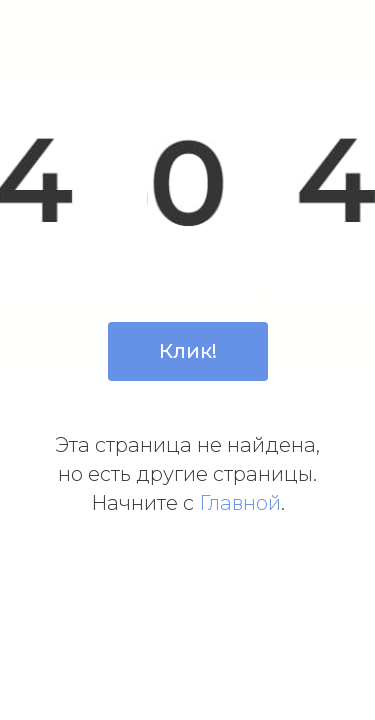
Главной (240, 503)
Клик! (188, 351)
